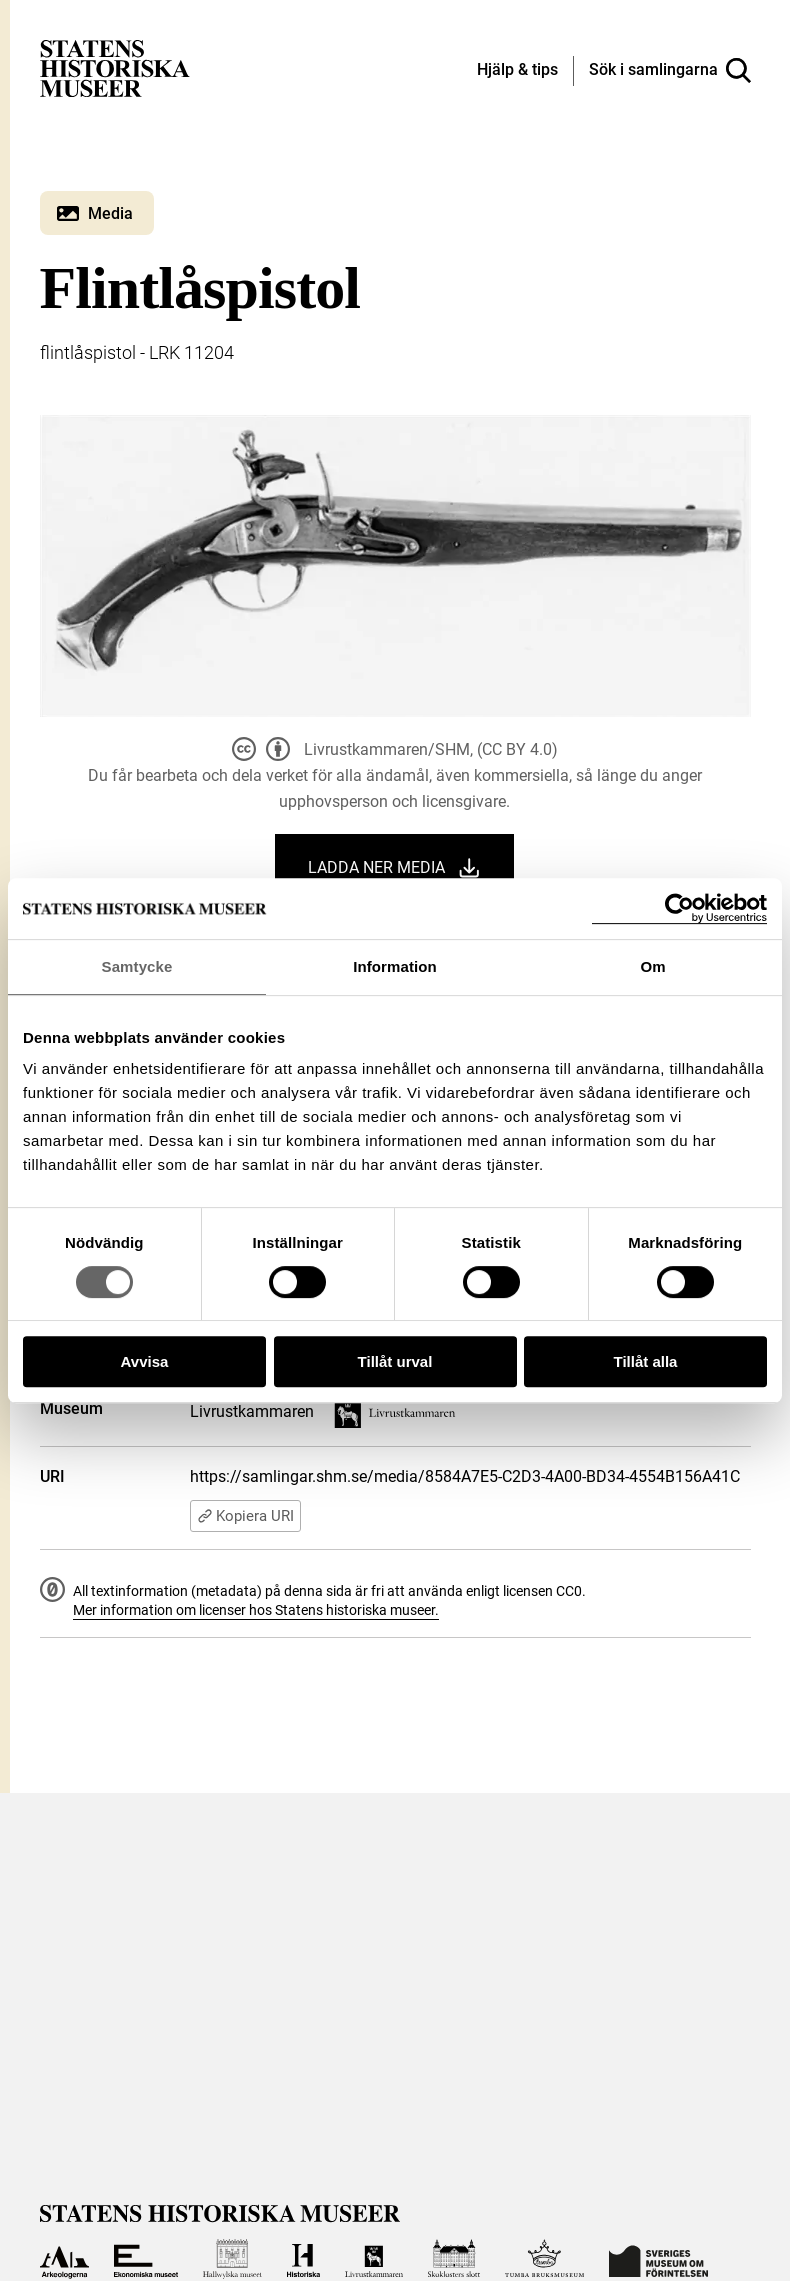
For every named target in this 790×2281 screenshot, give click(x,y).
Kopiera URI (245, 1516)
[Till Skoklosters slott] (454, 2259)
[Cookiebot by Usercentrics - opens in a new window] (679, 908)
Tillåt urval (395, 1361)
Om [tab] (652, 966)
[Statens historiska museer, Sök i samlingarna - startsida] (115, 67)
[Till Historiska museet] (303, 2259)
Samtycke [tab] (137, 966)
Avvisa (145, 1361)
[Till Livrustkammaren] (374, 2259)
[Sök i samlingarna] (670, 71)
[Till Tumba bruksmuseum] (545, 2259)
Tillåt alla (646, 1361)
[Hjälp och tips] (517, 71)
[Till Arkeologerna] (64, 2259)
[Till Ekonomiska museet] (146, 2259)
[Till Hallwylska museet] (232, 2259)
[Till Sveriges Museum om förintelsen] (658, 2259)
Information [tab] (395, 966)
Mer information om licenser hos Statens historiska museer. (256, 1610)
